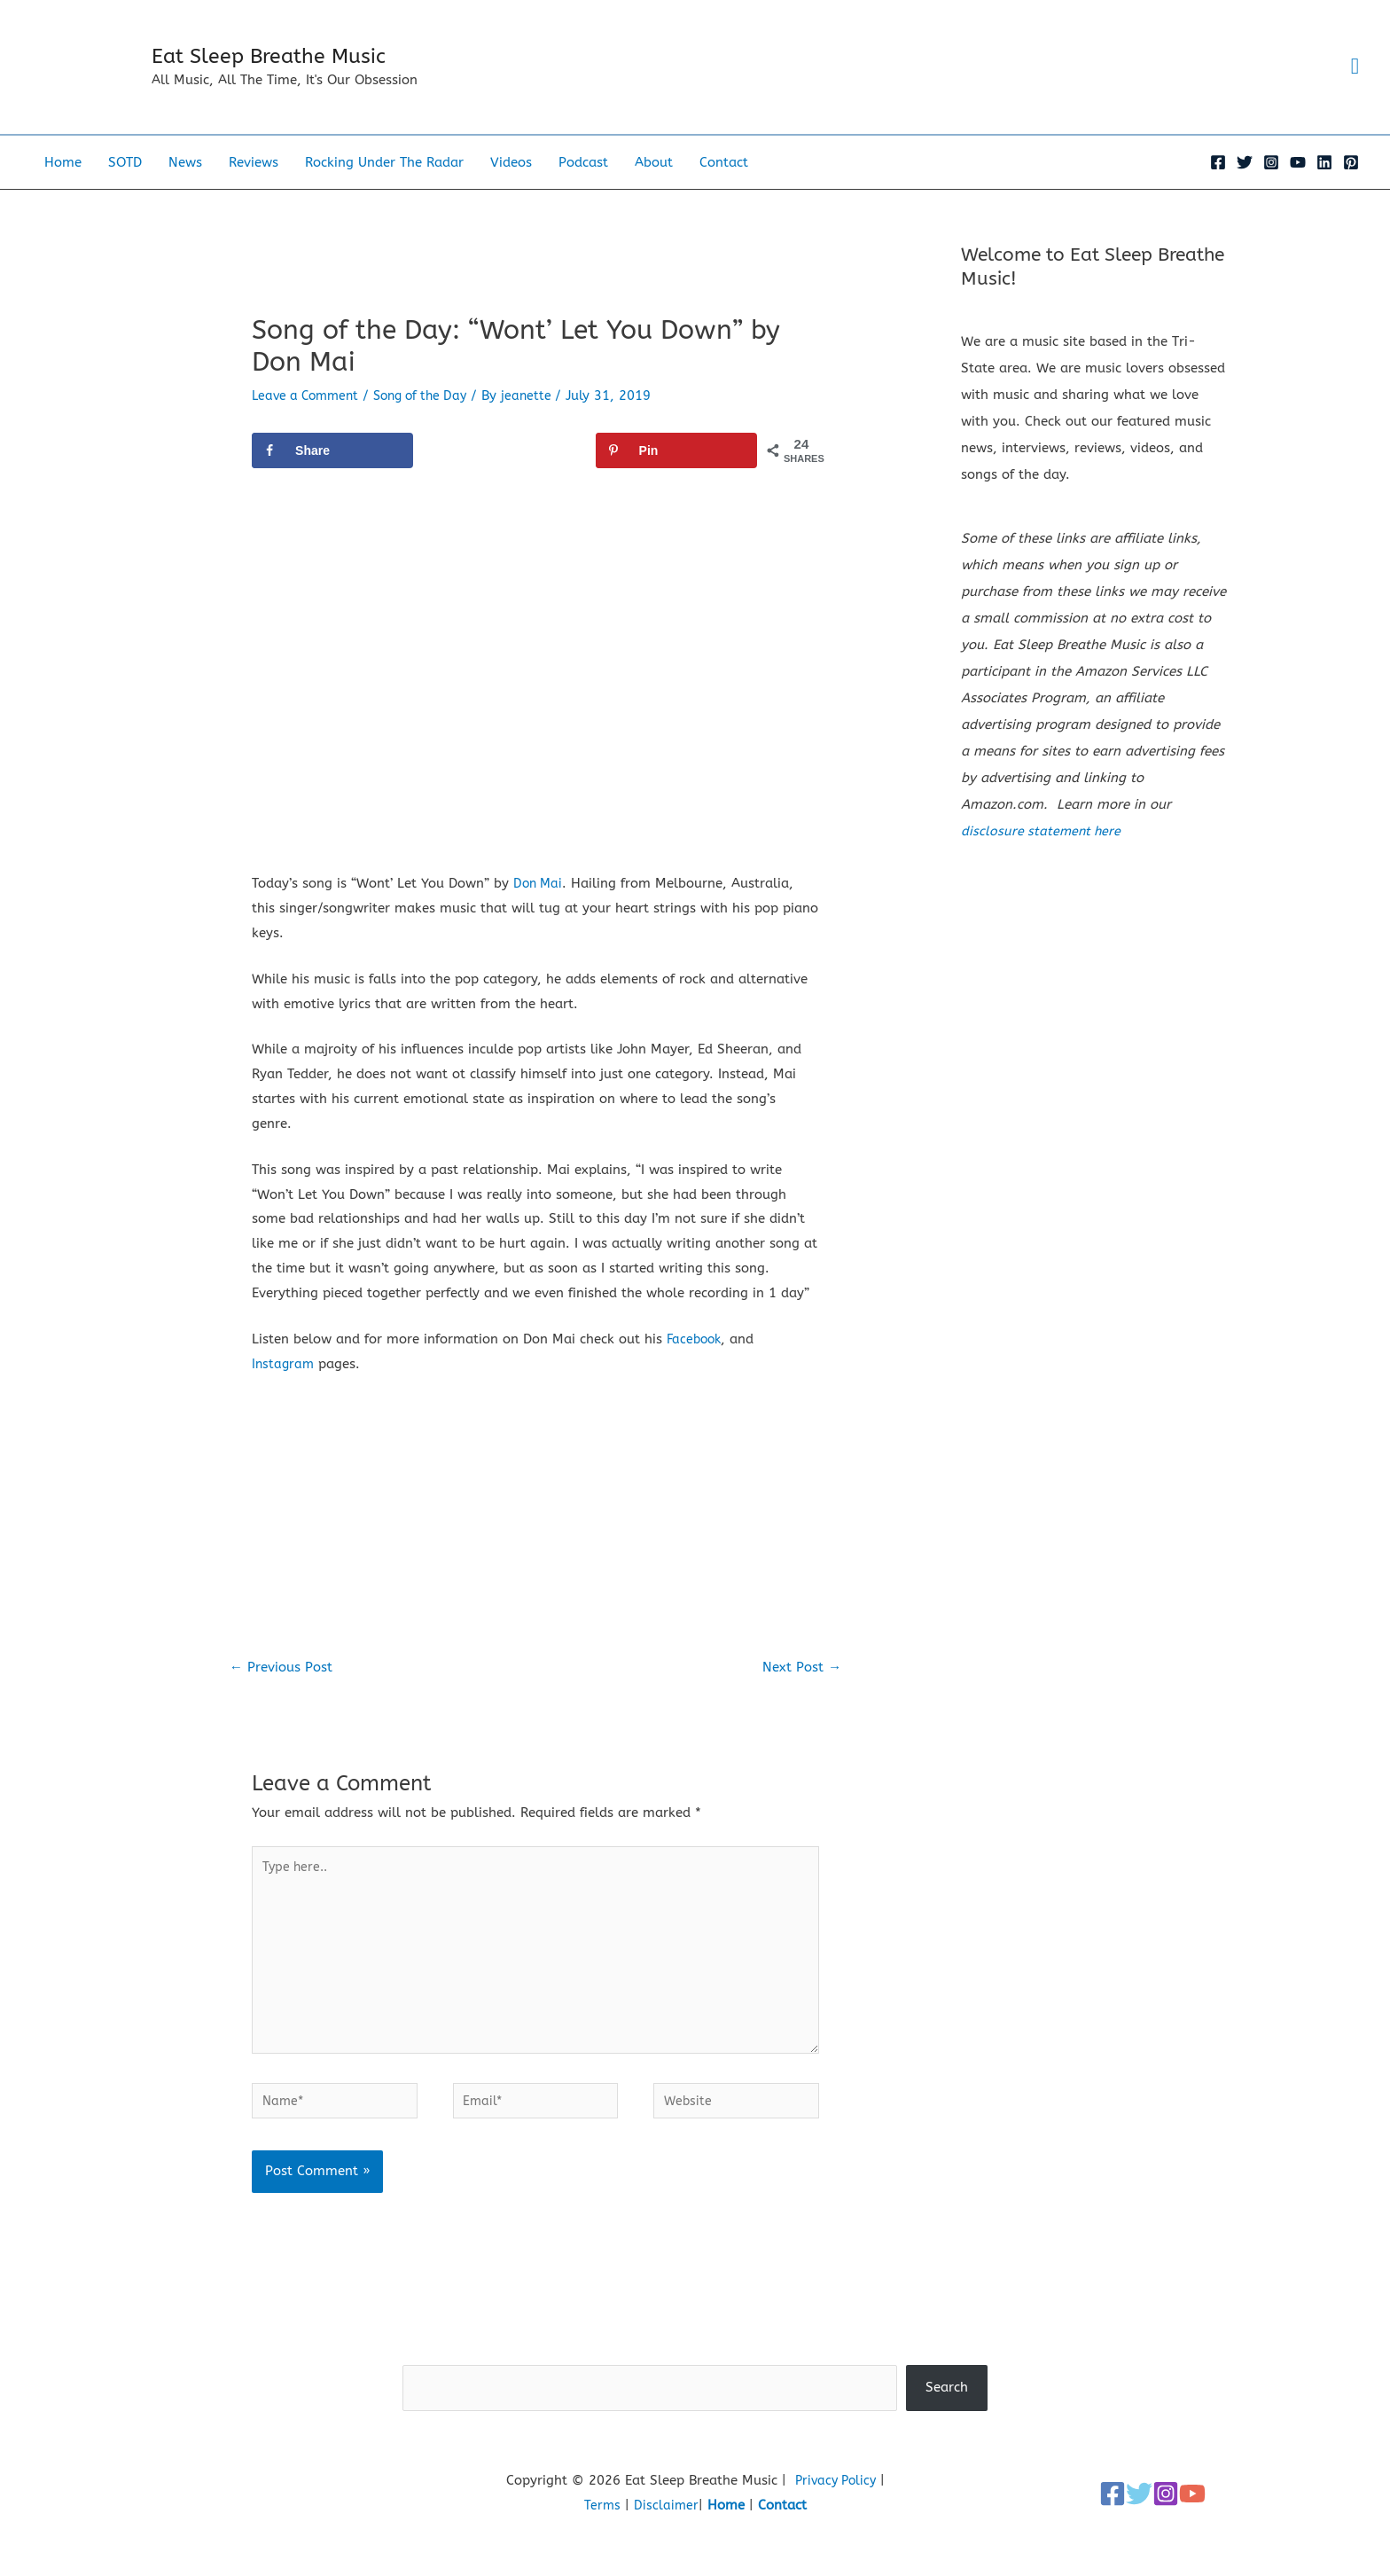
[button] (1353, 80)
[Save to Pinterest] (676, 475)
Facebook (696, 1364)
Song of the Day (432, 420)
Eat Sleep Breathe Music (298, 69)
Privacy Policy (835, 2520)
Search (695, 2392)
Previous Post (284, 1693)
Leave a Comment (309, 420)
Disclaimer (666, 2545)
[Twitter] (1245, 187)
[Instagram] (1271, 187)
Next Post (799, 1693)
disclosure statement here (1043, 857)
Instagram (284, 1389)
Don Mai (539, 908)
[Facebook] (1218, 187)
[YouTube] (1298, 187)
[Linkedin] (1324, 187)
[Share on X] (504, 475)
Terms (602, 2545)
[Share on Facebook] (332, 475)
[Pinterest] (1351, 187)
